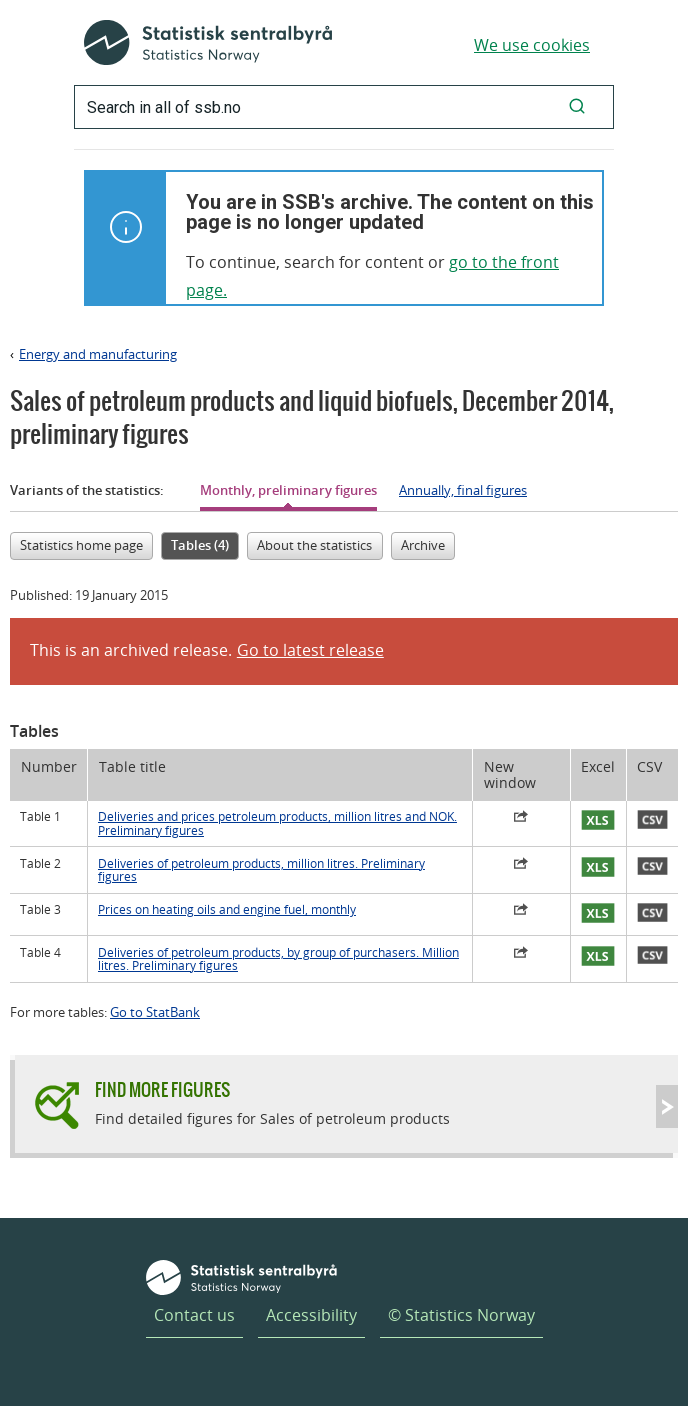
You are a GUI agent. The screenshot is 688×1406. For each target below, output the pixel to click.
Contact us (194, 1315)
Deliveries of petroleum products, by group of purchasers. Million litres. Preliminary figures (278, 959)
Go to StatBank (155, 1012)
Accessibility (311, 1315)
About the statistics (314, 545)
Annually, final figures (463, 490)
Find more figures (162, 1089)
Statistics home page (81, 545)
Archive (423, 545)
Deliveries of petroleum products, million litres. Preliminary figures (261, 870)
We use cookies (532, 45)
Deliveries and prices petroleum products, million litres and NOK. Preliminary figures (277, 823)
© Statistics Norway (461, 1315)
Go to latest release (310, 650)
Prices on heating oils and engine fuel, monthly (227, 909)
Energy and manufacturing (98, 354)
